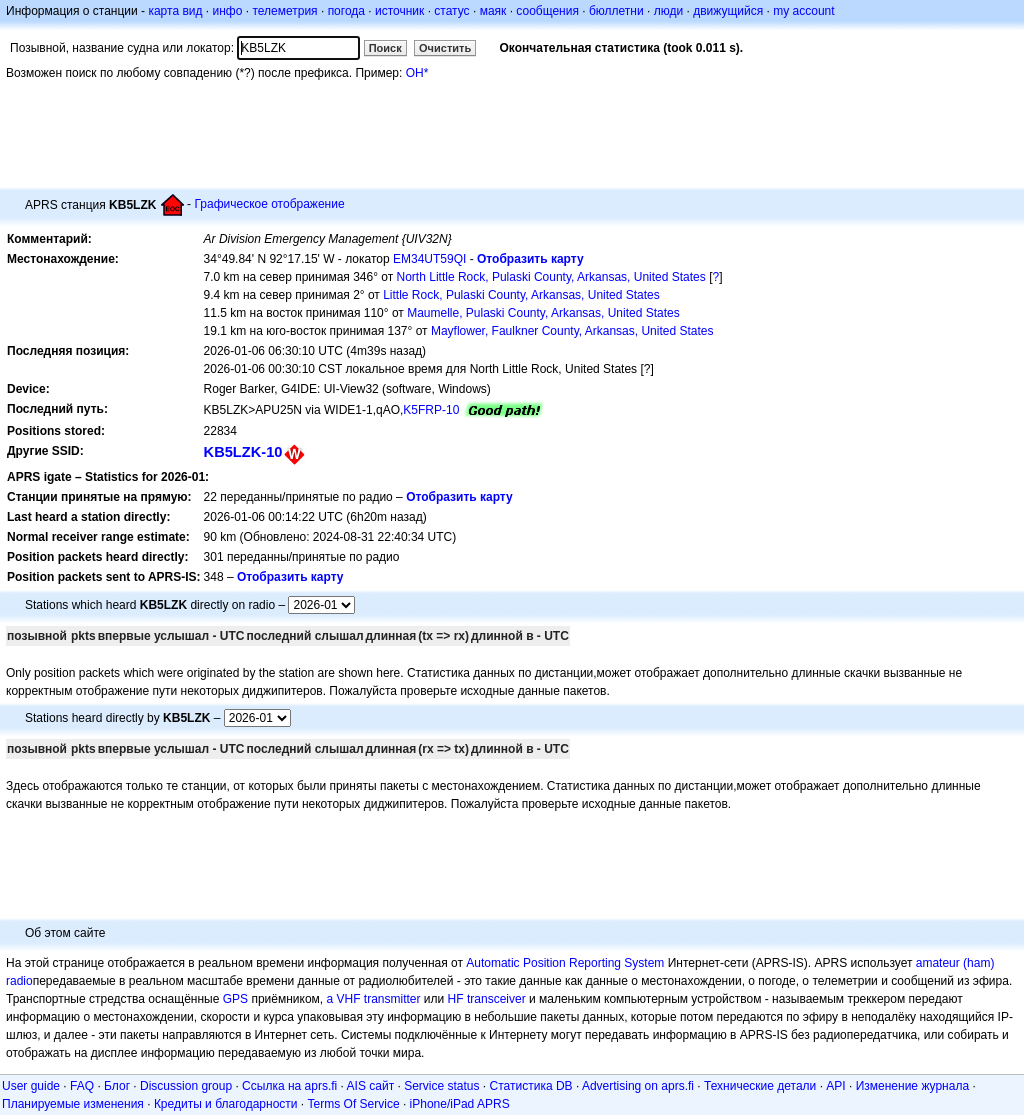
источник (399, 11)
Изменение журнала (912, 1086)
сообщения (547, 11)
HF (456, 999)
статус (451, 11)
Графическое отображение (269, 204)
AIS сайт (371, 1086)
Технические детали (760, 1086)
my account (803, 11)
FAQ (82, 1086)
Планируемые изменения (73, 1104)
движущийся (728, 11)
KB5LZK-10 (243, 452)
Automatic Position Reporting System (565, 963)
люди (668, 11)
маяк (493, 11)
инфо (227, 11)
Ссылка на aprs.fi (289, 1086)
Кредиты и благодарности (226, 1104)
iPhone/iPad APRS (460, 1104)
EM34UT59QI (429, 259)
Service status (441, 1086)
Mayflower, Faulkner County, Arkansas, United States (572, 331)
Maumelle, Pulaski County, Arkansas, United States (543, 313)
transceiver (496, 999)
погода (346, 11)
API (835, 1086)
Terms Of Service (354, 1104)
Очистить (445, 48)
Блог (117, 1086)
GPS (235, 999)
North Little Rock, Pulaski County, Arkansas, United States (551, 277)
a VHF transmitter (374, 999)
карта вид (175, 11)
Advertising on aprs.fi (638, 1086)
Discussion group (186, 1086)
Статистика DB (531, 1086)
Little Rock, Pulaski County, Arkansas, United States (521, 295)
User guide (31, 1086)
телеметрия (284, 11)
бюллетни (616, 11)
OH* (417, 73)
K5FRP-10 (431, 410)
